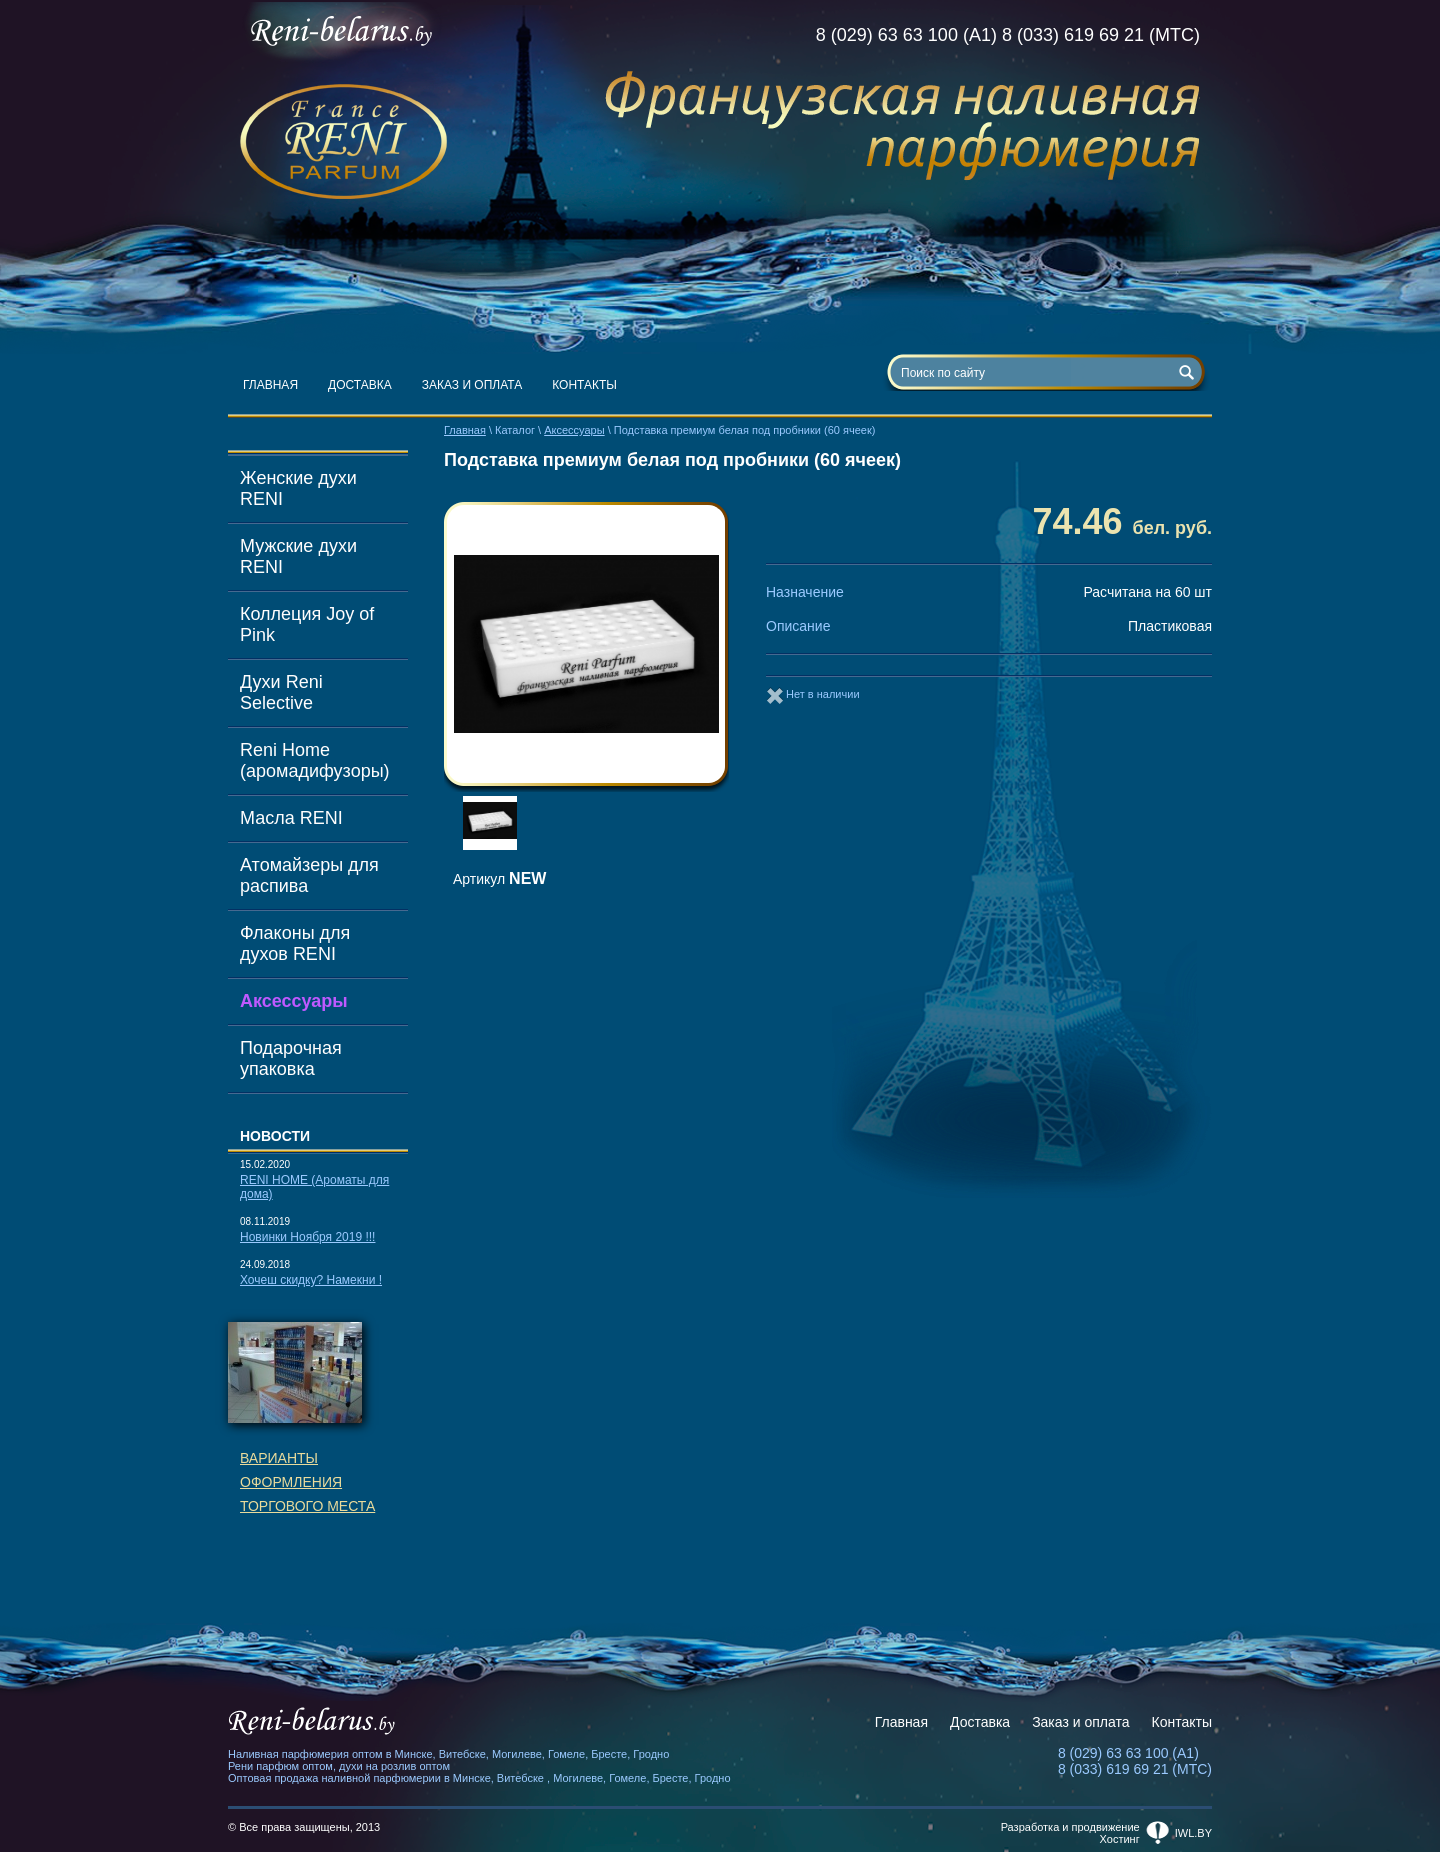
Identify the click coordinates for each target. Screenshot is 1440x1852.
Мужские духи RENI (298, 556)
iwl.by (1193, 1833)
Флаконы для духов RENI (295, 943)
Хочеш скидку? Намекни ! (311, 1280)
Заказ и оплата (472, 385)
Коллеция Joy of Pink (307, 624)
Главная (270, 385)
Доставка (360, 385)
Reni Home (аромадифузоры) (315, 760)
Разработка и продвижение (1070, 1827)
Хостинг (1120, 1839)
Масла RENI (291, 818)
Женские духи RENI (298, 488)
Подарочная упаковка (291, 1058)
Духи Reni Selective (281, 692)
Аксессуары (294, 1001)
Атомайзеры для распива (309, 875)
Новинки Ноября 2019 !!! (307, 1237)
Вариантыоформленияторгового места (307, 1482)
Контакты (584, 385)
